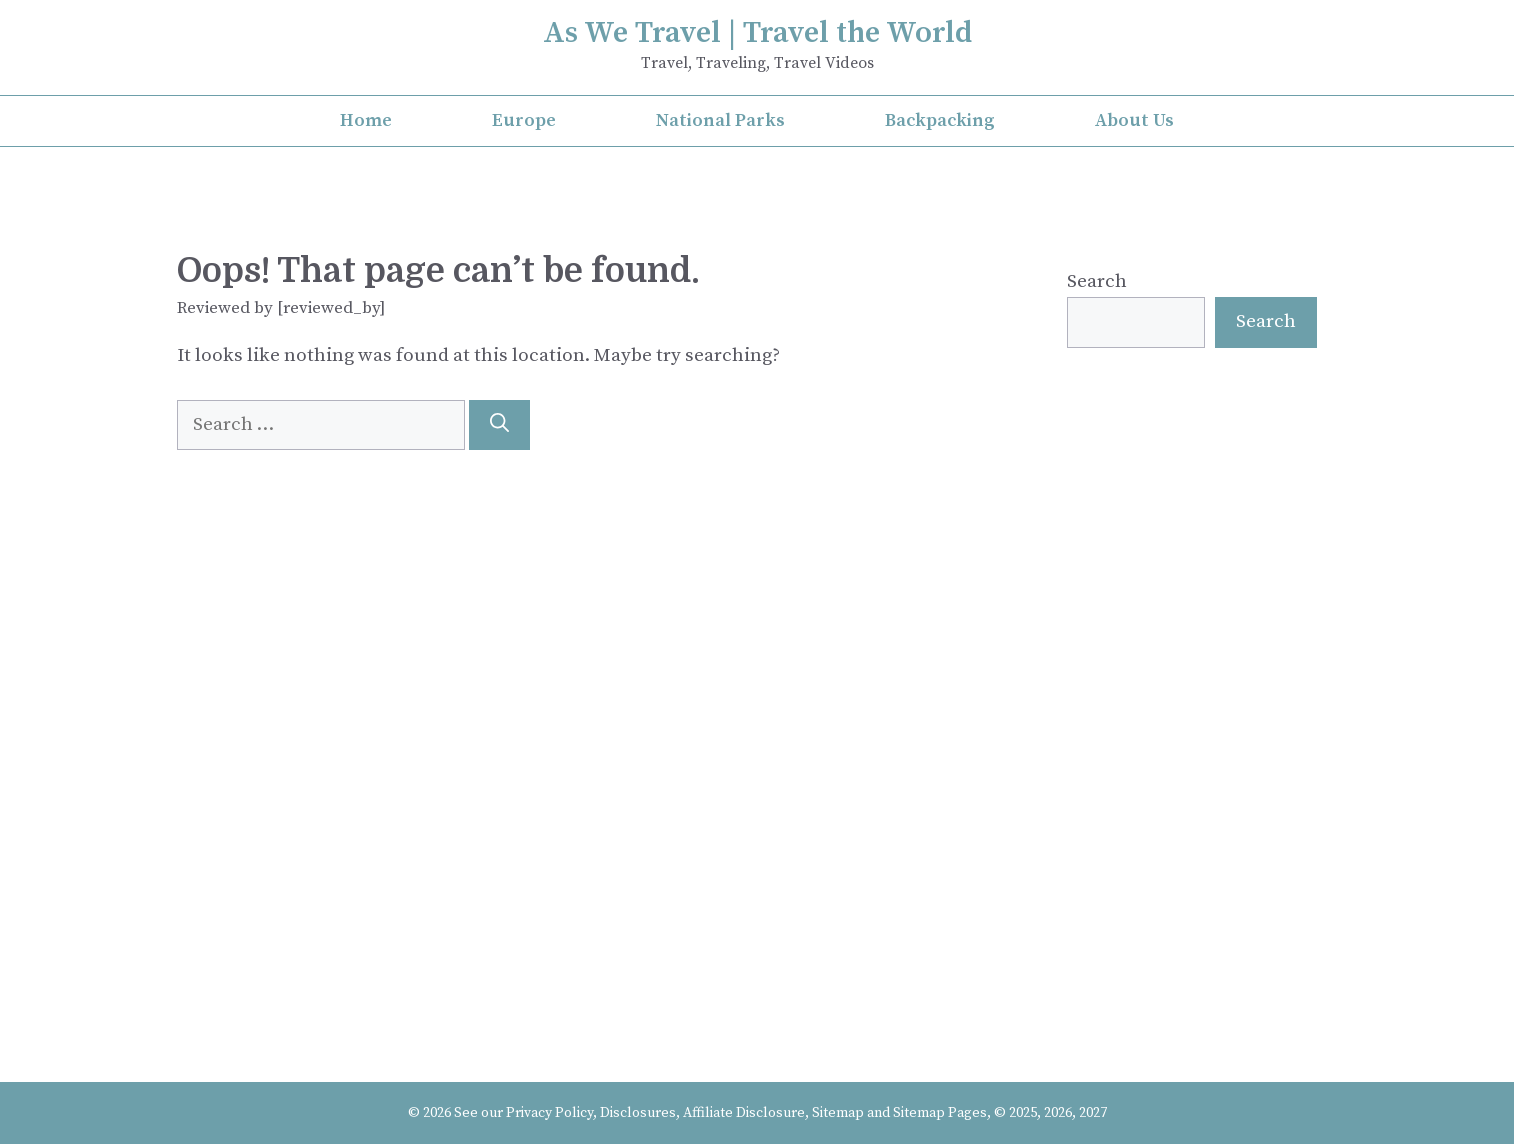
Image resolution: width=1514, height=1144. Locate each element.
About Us (1134, 120)
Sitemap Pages (940, 1113)
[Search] (499, 425)
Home (366, 120)
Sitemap (838, 1113)
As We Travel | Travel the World (757, 33)
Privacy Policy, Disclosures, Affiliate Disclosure (655, 1113)
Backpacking (940, 120)
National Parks (720, 120)
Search (1097, 281)
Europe (524, 120)
